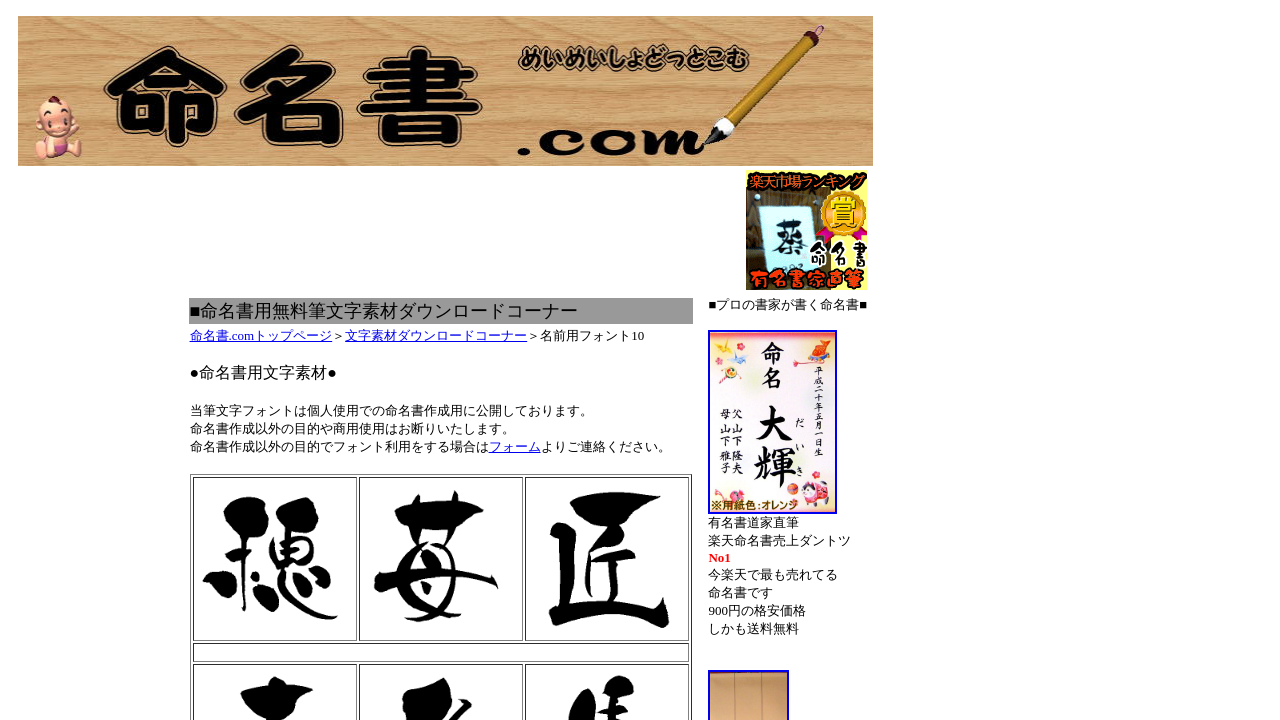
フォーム (515, 446)
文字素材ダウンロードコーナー (436, 335)
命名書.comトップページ (261, 335)
